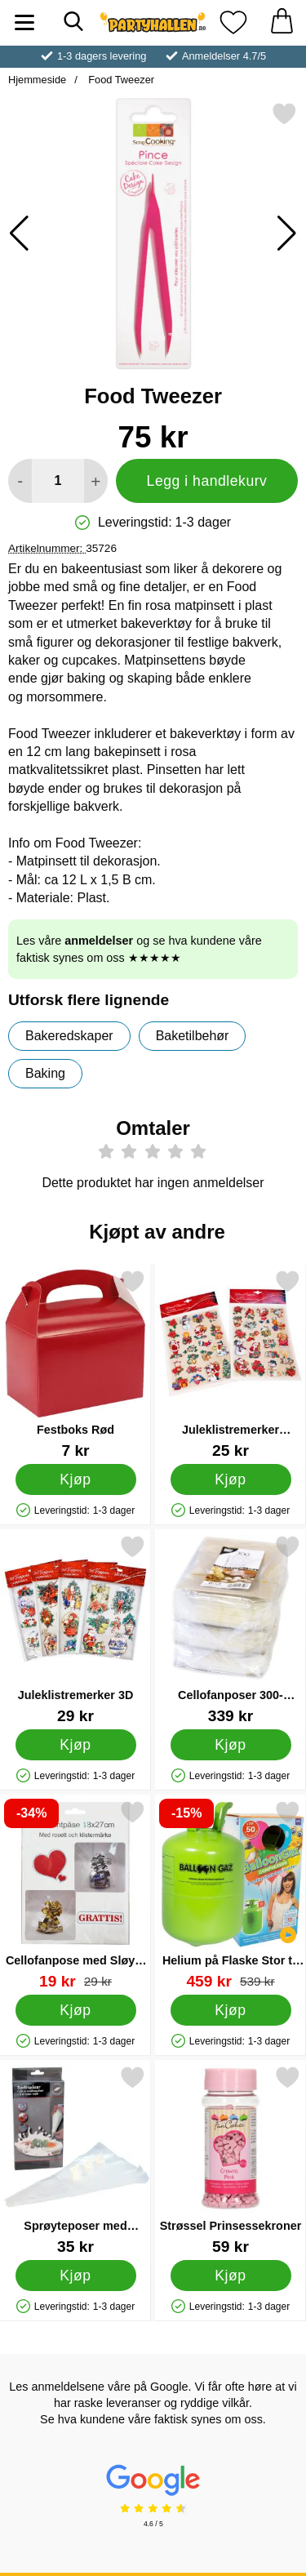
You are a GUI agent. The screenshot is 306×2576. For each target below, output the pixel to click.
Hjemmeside (37, 79)
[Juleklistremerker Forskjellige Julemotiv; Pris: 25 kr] (230, 1364)
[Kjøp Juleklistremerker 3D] (76, 1744)
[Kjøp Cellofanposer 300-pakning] (231, 1744)
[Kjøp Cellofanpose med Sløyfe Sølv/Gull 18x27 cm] (76, 2010)
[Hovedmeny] (24, 22)
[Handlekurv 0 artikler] (281, 22)
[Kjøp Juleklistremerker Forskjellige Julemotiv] (231, 1479)
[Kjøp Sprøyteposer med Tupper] (76, 2275)
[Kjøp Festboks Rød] (76, 1479)
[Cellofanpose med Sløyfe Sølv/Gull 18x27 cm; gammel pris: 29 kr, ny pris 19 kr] (75, 1895)
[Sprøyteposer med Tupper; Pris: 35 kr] (75, 2160)
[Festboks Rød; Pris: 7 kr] (75, 1364)
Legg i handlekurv (207, 481)
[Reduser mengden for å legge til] (20, 481)
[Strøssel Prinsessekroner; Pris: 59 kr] (230, 2160)
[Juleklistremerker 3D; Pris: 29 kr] (75, 1629)
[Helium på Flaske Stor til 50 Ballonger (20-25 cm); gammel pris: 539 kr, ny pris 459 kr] (230, 1895)
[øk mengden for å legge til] (96, 481)
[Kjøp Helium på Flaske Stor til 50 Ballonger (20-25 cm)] (231, 2010)
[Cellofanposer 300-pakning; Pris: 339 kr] (230, 1629)
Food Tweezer (120, 79)
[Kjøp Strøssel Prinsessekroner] (231, 2275)
